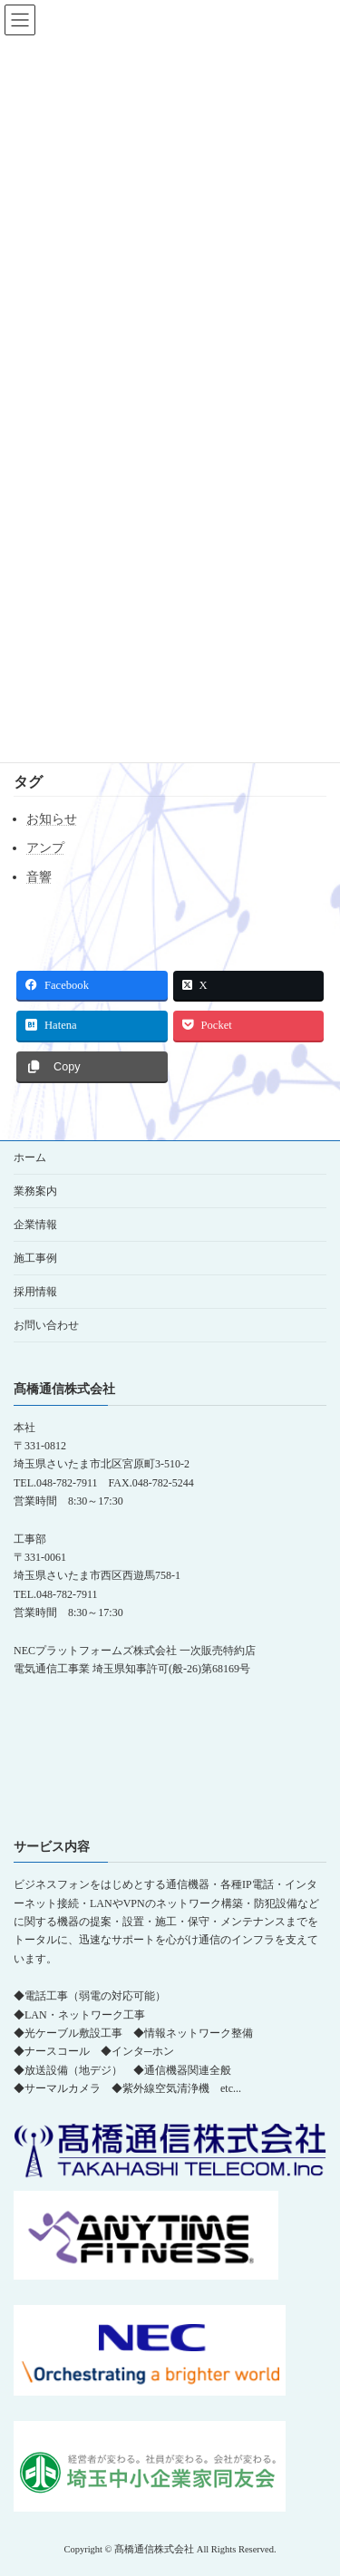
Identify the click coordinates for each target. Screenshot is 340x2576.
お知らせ (51, 819)
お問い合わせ (46, 1325)
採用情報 (35, 1291)
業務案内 (35, 1191)
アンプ (45, 848)
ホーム (30, 1157)
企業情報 (35, 1224)
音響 (39, 877)
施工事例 (35, 1258)
